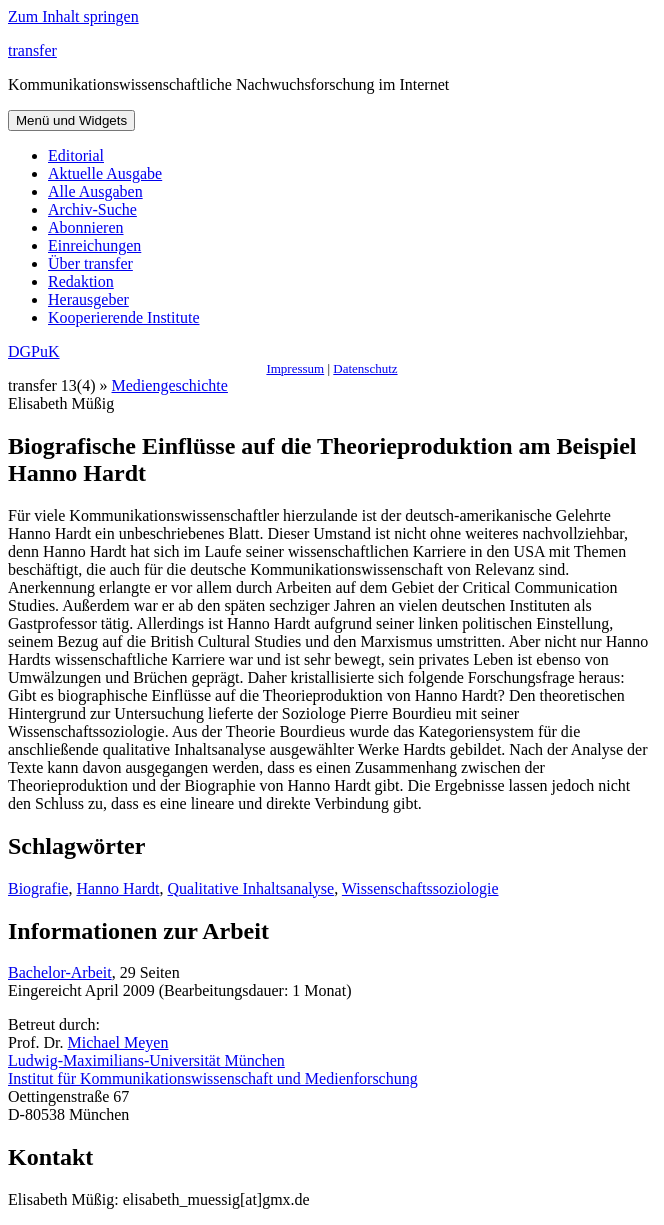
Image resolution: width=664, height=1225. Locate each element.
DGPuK (34, 351)
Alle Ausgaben (95, 191)
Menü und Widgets (71, 120)
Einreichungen (94, 245)
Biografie (38, 888)
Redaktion (81, 281)
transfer (32, 50)
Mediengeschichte (170, 385)
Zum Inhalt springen (73, 16)
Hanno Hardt (117, 888)
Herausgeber (88, 299)
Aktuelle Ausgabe (105, 173)
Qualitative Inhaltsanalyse (251, 888)
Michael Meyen (118, 1042)
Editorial (76, 155)
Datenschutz (365, 368)
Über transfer (90, 263)
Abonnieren (86, 227)
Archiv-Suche (92, 209)
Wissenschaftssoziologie (420, 888)
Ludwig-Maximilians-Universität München (146, 1060)
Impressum (295, 368)
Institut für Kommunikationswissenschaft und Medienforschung (213, 1078)
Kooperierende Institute (124, 317)
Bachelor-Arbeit (60, 972)
